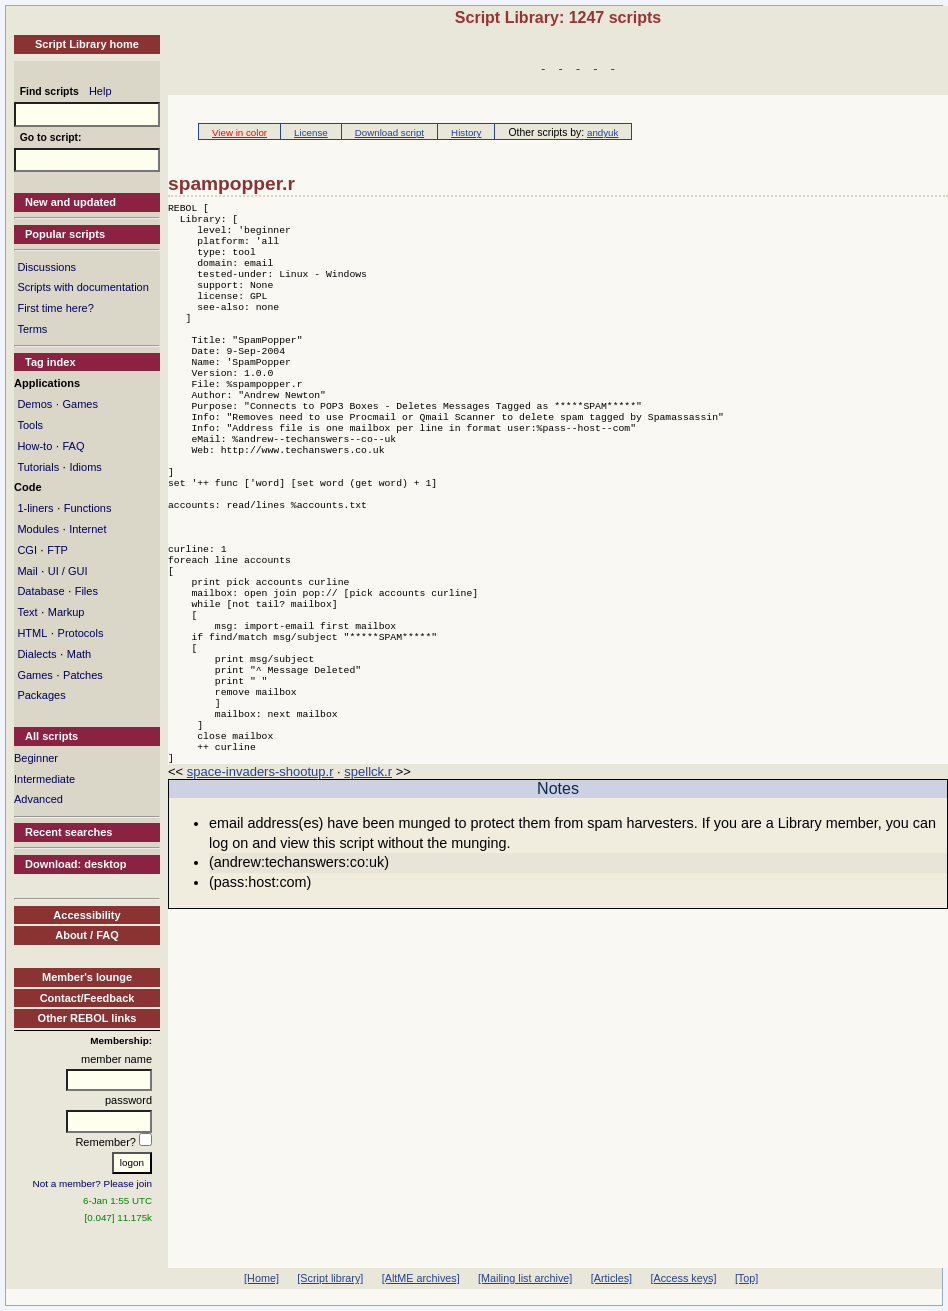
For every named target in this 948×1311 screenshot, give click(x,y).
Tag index (50, 362)
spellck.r (368, 873)
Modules (38, 529)
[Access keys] (683, 1278)
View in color (239, 132)
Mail (27, 571)
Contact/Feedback (87, 998)
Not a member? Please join (93, 1183)
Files (86, 591)
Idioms (85, 467)
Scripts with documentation (82, 287)
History (466, 132)
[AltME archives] (421, 1278)
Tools (30, 425)
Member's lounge (87, 977)
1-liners (35, 508)
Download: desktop (75, 864)
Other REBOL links (87, 1018)
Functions (88, 508)
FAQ (73, 446)
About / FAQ (87, 935)
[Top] (746, 1278)
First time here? (55, 308)
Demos (34, 404)
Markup (66, 612)
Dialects (36, 654)
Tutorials (38, 467)
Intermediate (44, 779)
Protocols (81, 633)
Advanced (38, 799)
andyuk (602, 132)
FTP (57, 550)
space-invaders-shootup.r (260, 873)
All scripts (51, 736)
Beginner (36, 758)
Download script (389, 132)
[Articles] (611, 1278)
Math (79, 654)
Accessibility (86, 915)
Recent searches (68, 832)
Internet (87, 529)
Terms (32, 329)
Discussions (46, 267)
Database (40, 591)
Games (79, 404)
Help (100, 91)
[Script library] (330, 1278)
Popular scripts (65, 234)
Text (27, 612)
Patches (83, 675)
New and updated (70, 202)
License (311, 132)
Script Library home (87, 44)
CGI (27, 550)
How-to (34, 446)
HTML (32, 633)
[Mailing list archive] (525, 1278)
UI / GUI (68, 571)
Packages (41, 695)
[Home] (261, 1278)
